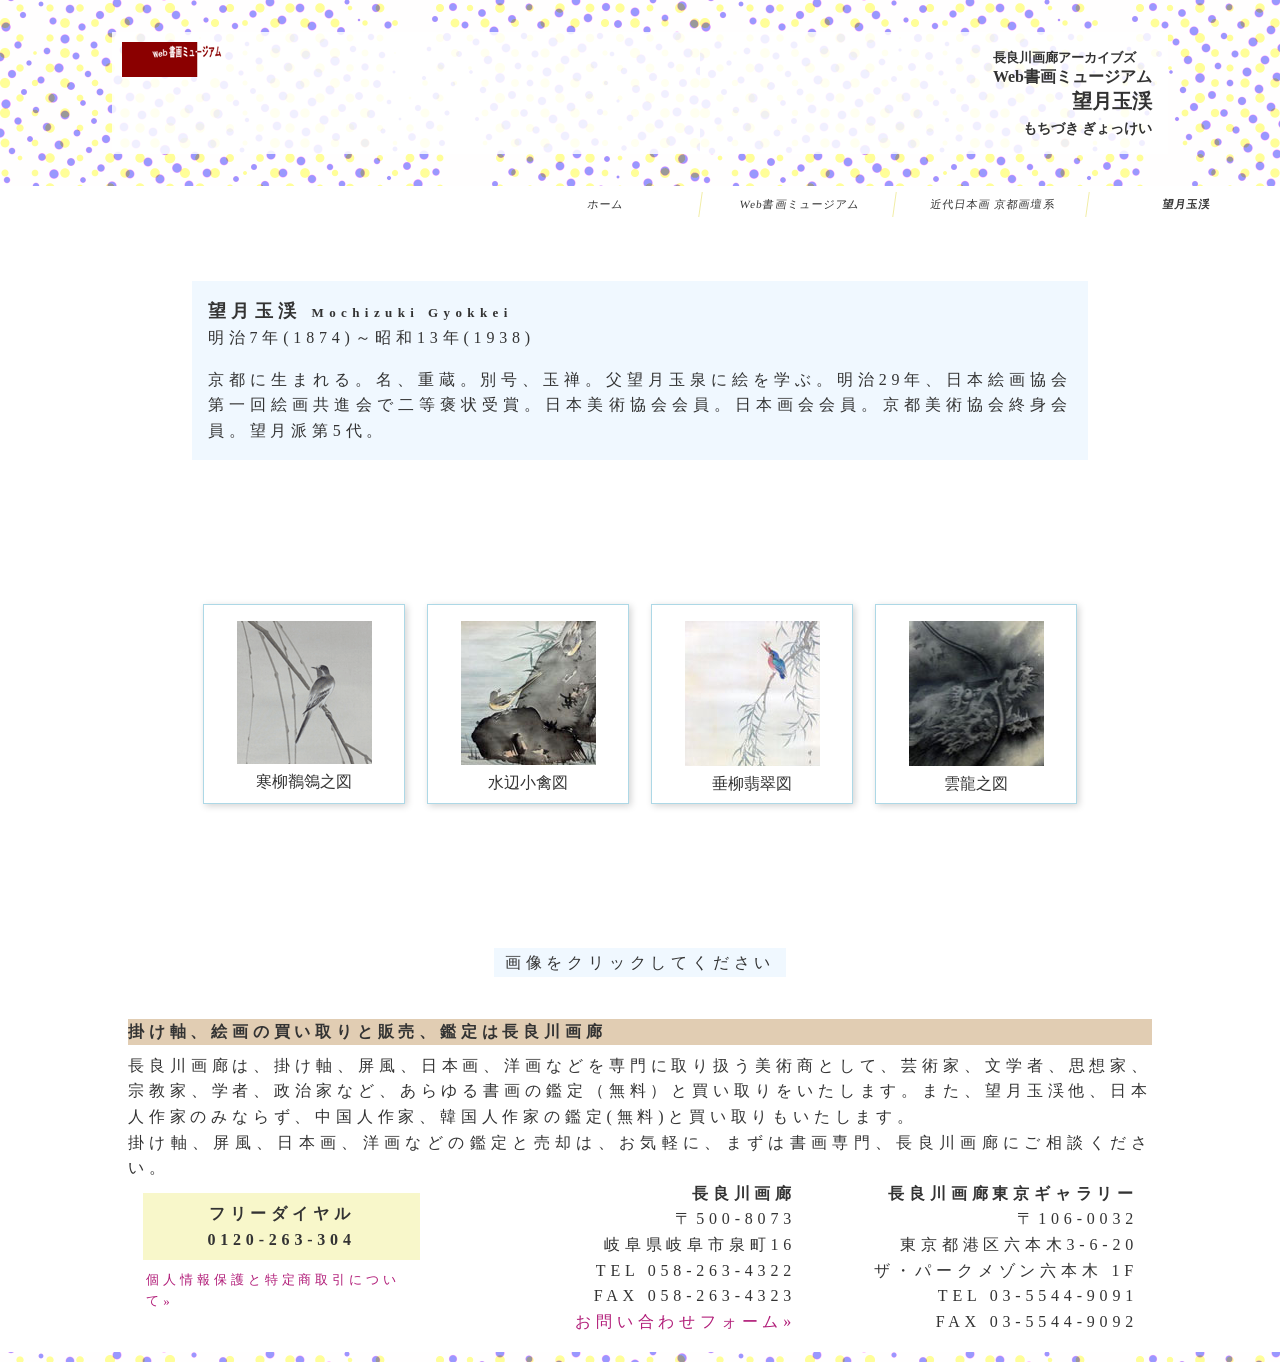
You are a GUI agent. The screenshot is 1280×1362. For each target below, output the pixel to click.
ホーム (606, 204)
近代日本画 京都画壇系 (992, 204)
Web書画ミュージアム (799, 204)
